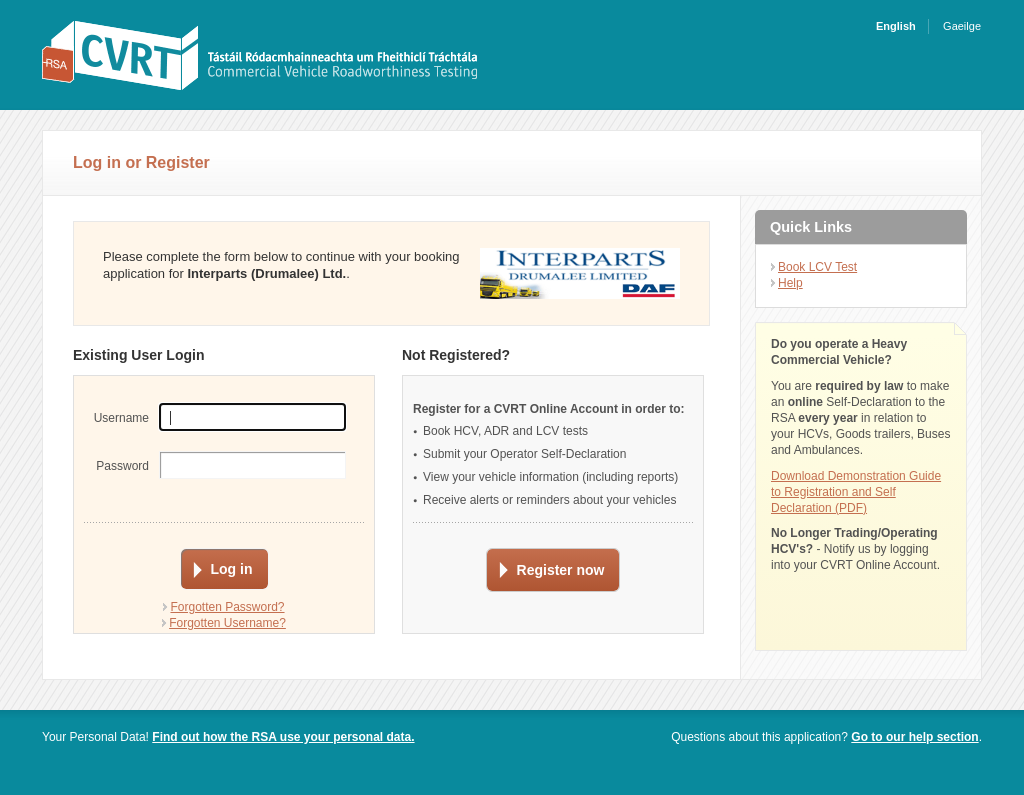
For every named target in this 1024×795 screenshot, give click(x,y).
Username (121, 418)
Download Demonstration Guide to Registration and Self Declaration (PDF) (856, 492)
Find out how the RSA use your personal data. (283, 737)
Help (790, 283)
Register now (561, 570)
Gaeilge (962, 26)
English (896, 26)
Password (122, 466)
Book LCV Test (817, 267)
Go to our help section (914, 737)
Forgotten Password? (227, 607)
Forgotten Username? (227, 623)
